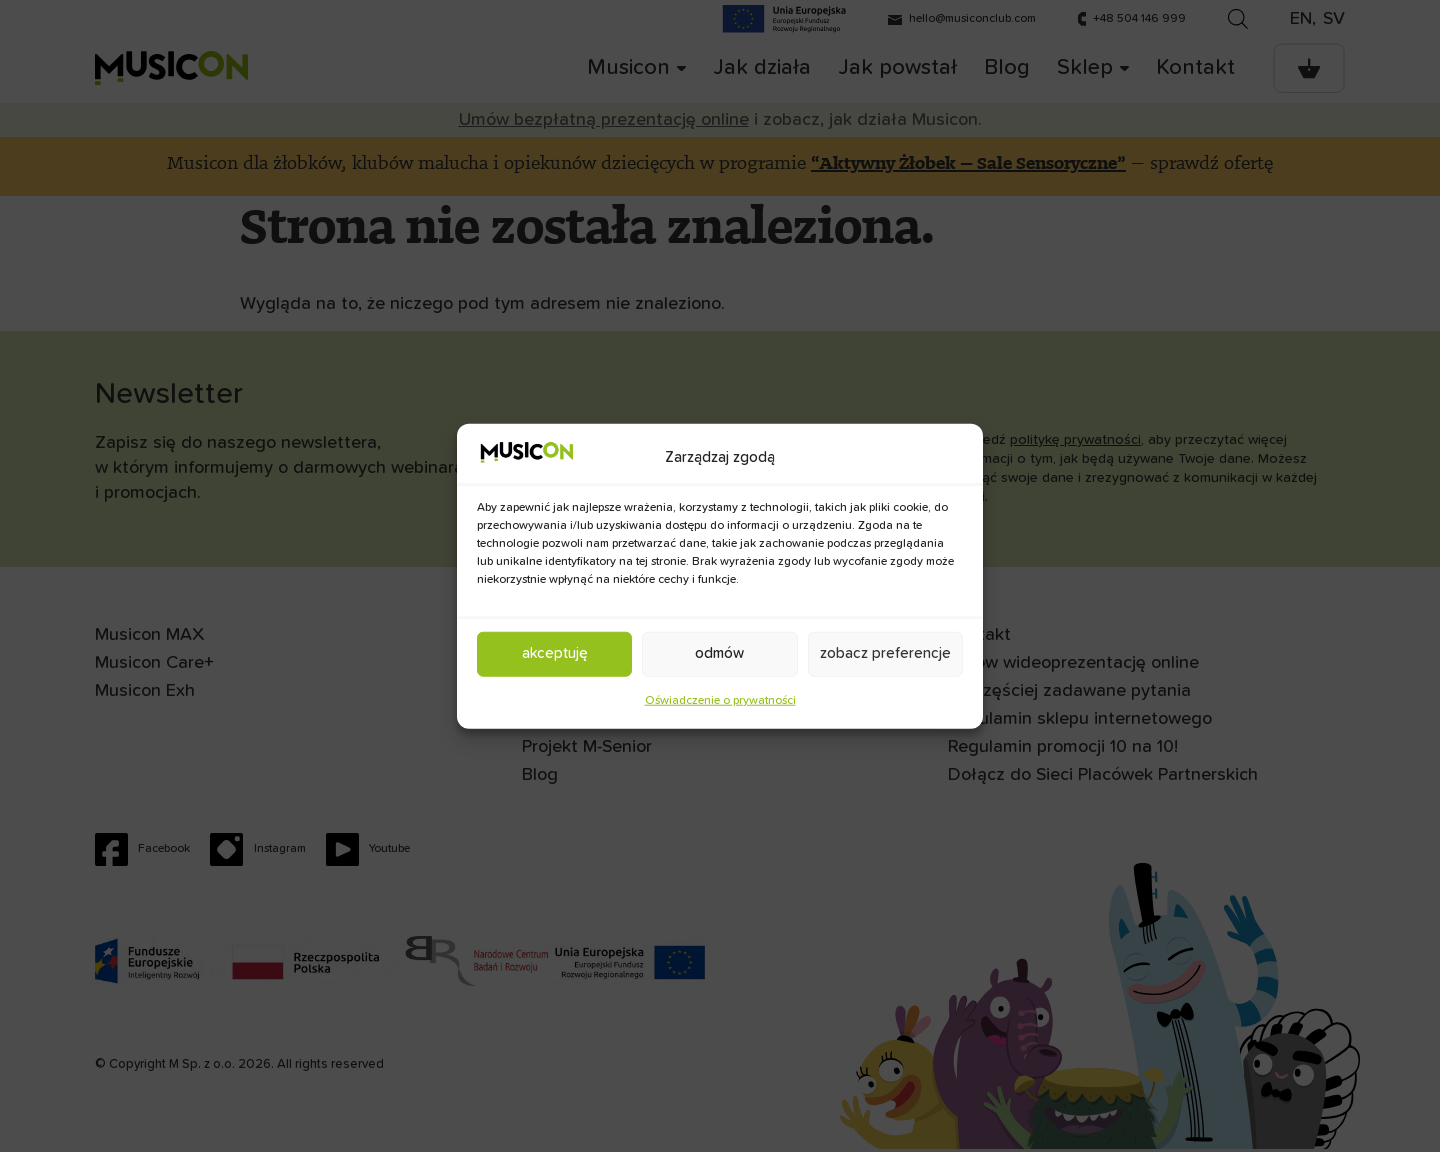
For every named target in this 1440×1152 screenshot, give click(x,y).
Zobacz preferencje (885, 653)
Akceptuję (555, 653)
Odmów (719, 653)
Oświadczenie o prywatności (720, 700)
